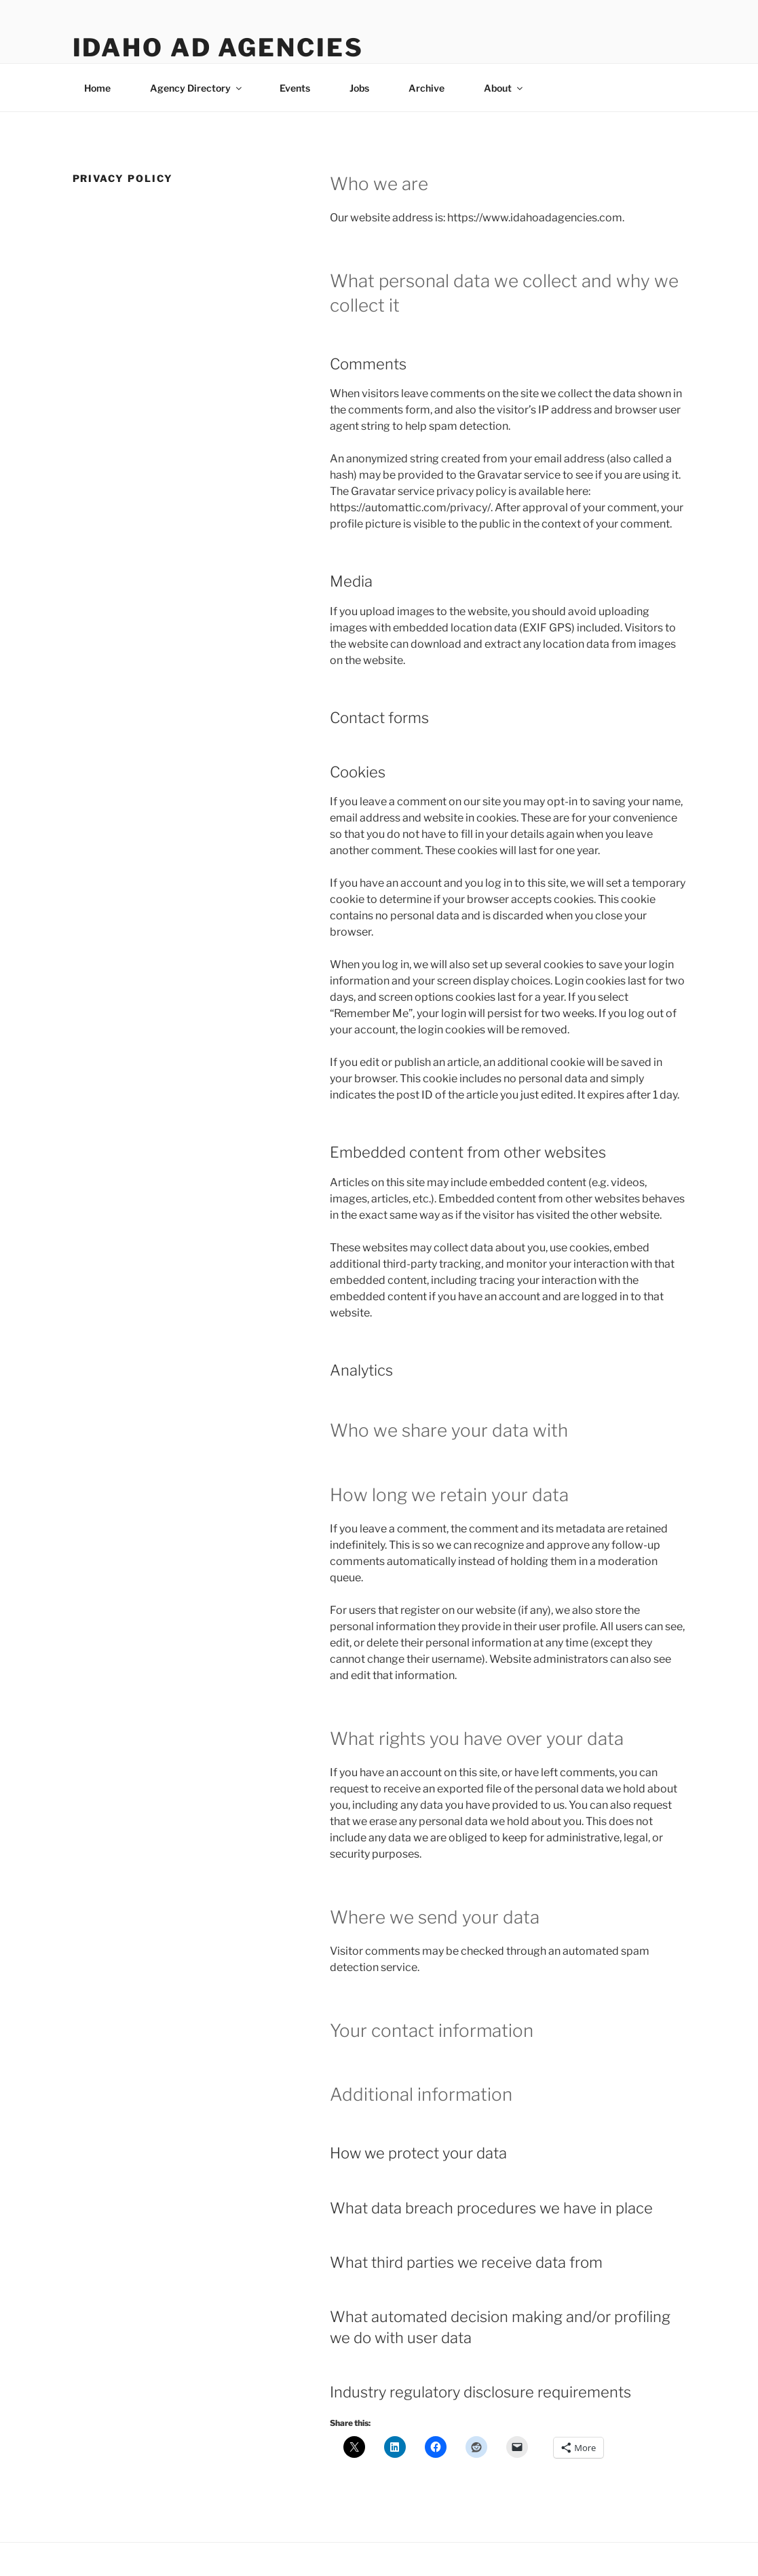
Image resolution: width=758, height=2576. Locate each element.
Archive (426, 88)
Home (97, 88)
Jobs (359, 88)
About (504, 88)
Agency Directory (197, 88)
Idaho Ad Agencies (218, 47)
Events (295, 88)
